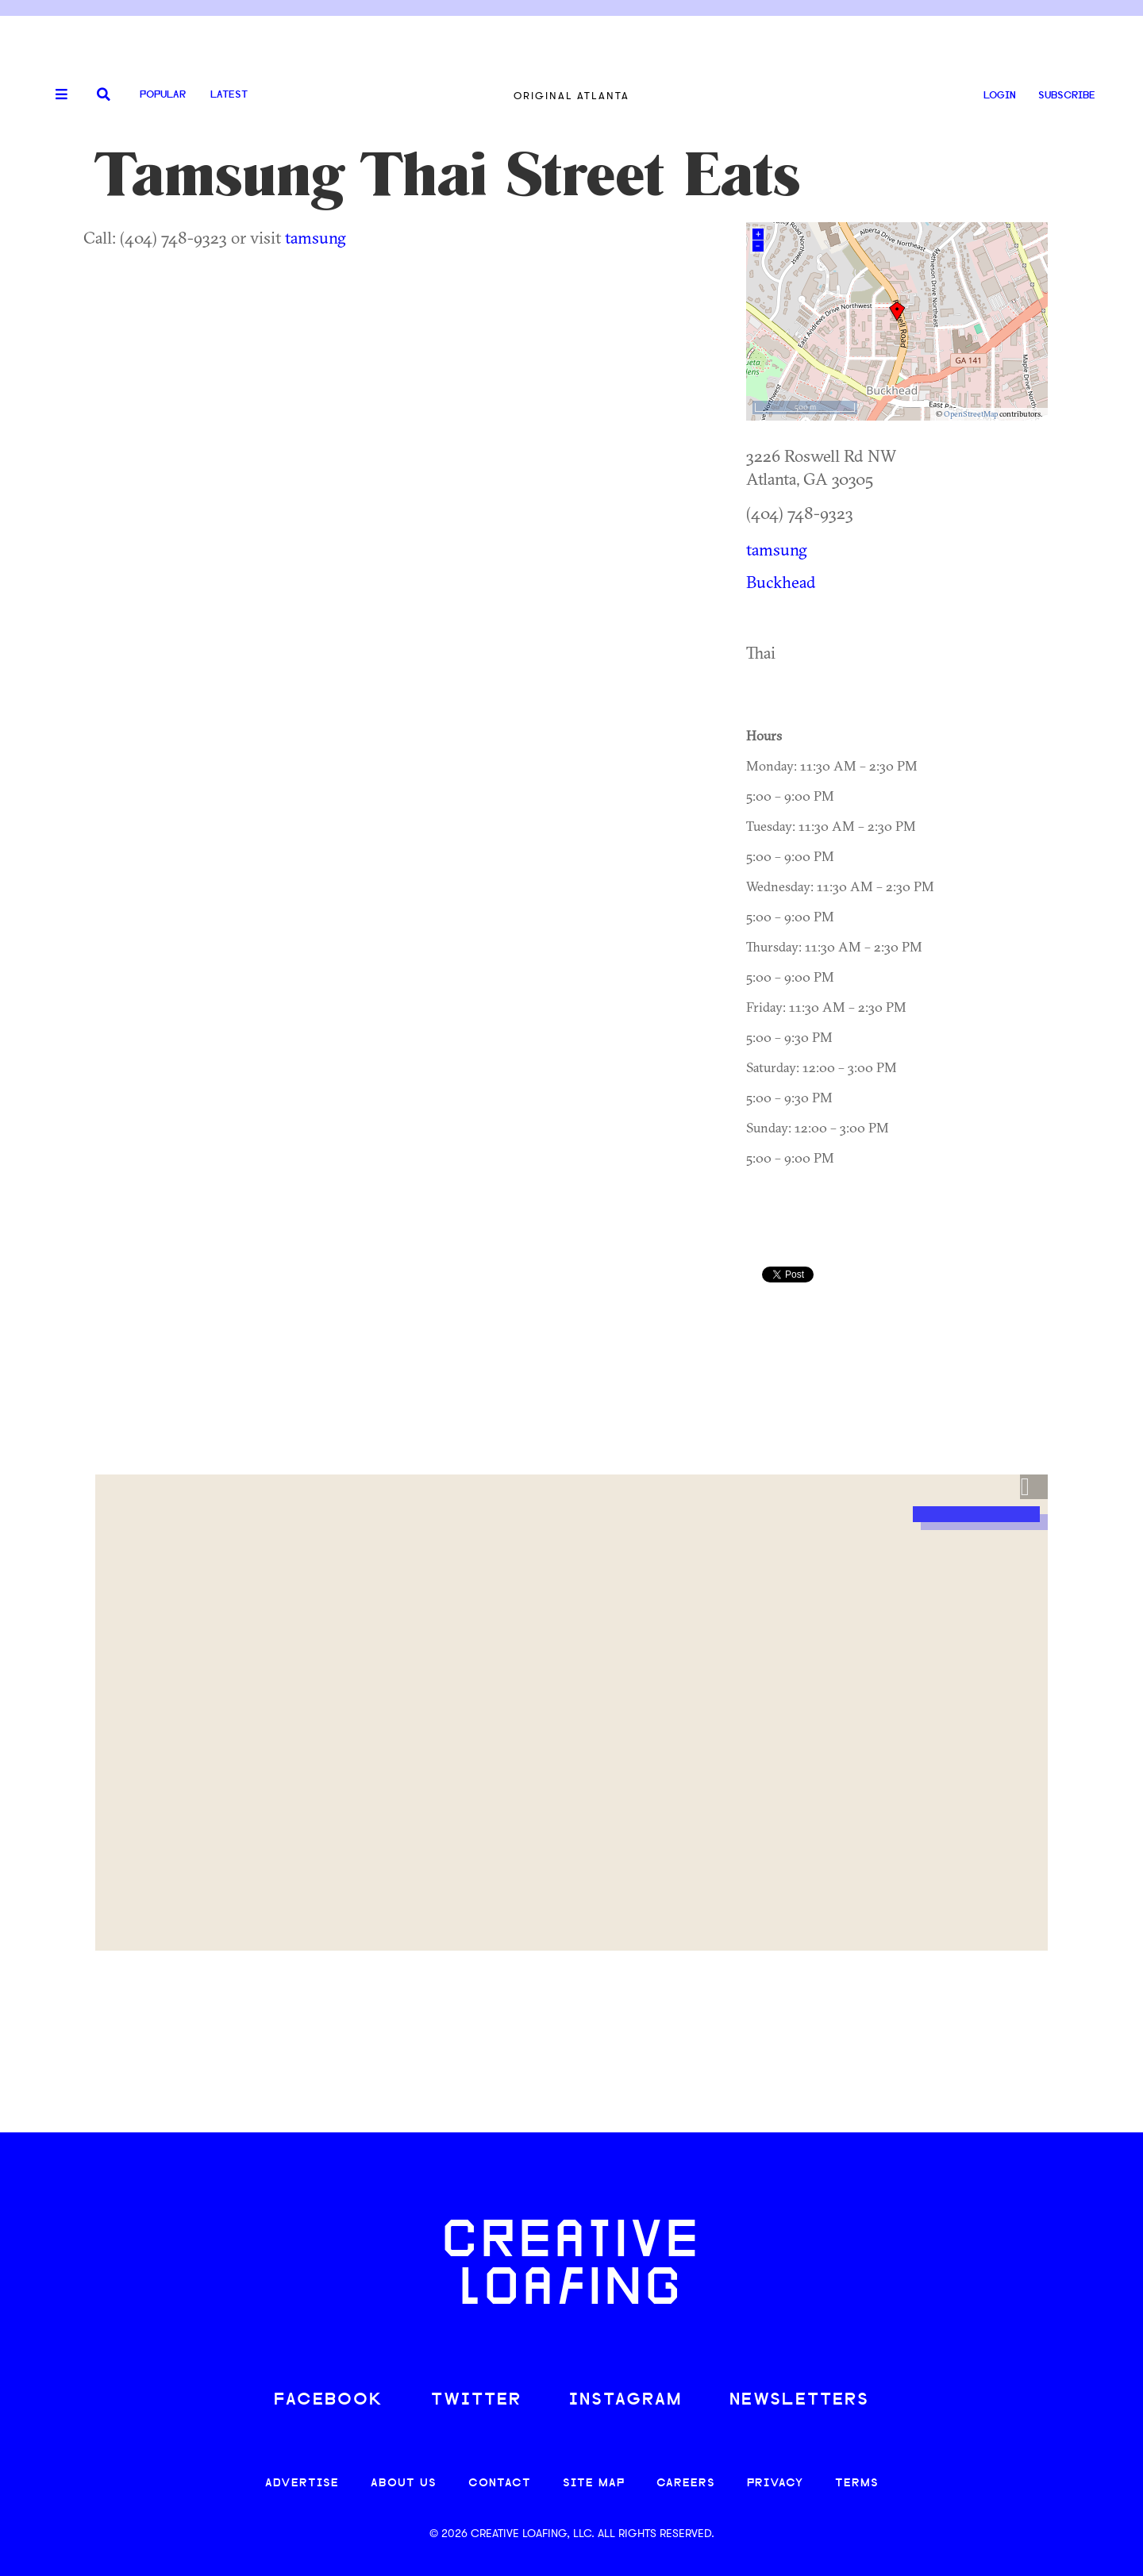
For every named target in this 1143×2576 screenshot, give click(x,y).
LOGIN (999, 95)
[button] (1034, 1487)
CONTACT (499, 2483)
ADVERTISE (302, 2483)
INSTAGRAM (625, 2400)
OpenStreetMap (971, 414)
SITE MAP (594, 2483)
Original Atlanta (571, 96)
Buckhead (781, 581)
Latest (229, 95)
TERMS (857, 2483)
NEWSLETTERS (799, 2400)
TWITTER (476, 2400)
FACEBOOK (328, 2400)
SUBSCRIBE (1066, 95)
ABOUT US (404, 2483)
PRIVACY (775, 2483)
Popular (163, 95)
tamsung (315, 237)
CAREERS (685, 2483)
